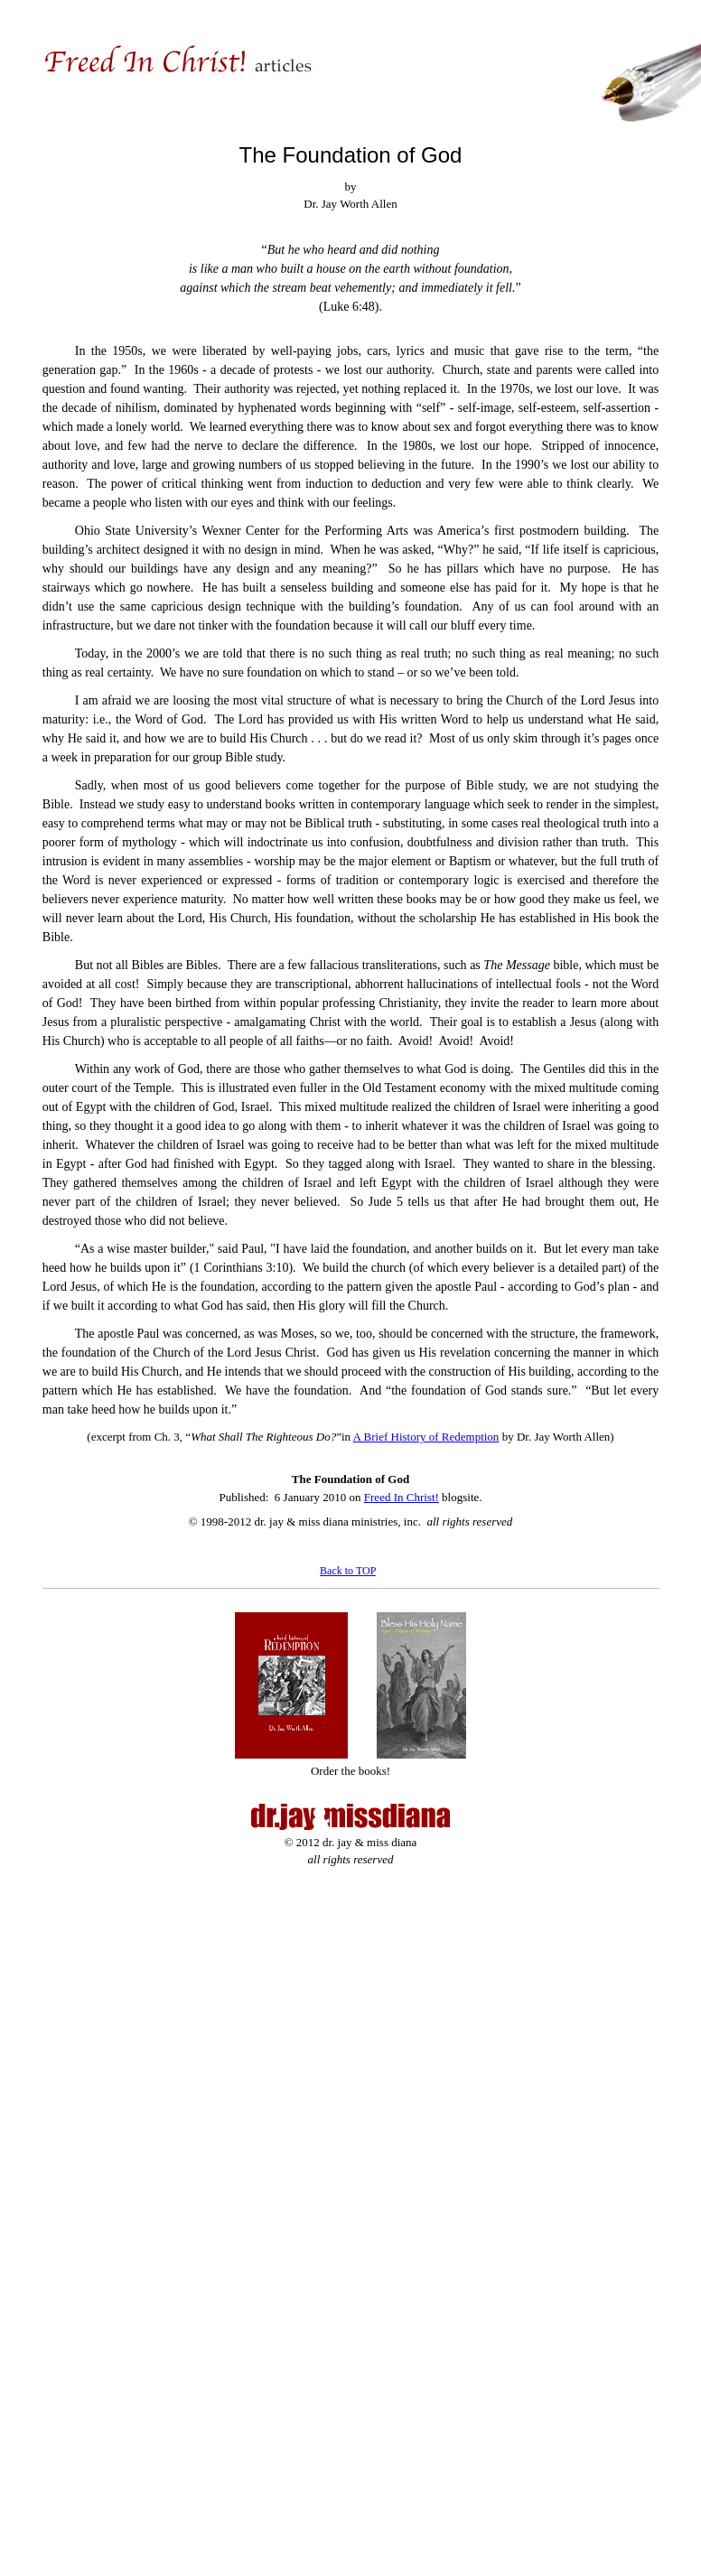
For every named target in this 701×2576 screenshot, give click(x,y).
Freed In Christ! (401, 1497)
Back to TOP (348, 1570)
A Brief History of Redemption (426, 1436)
